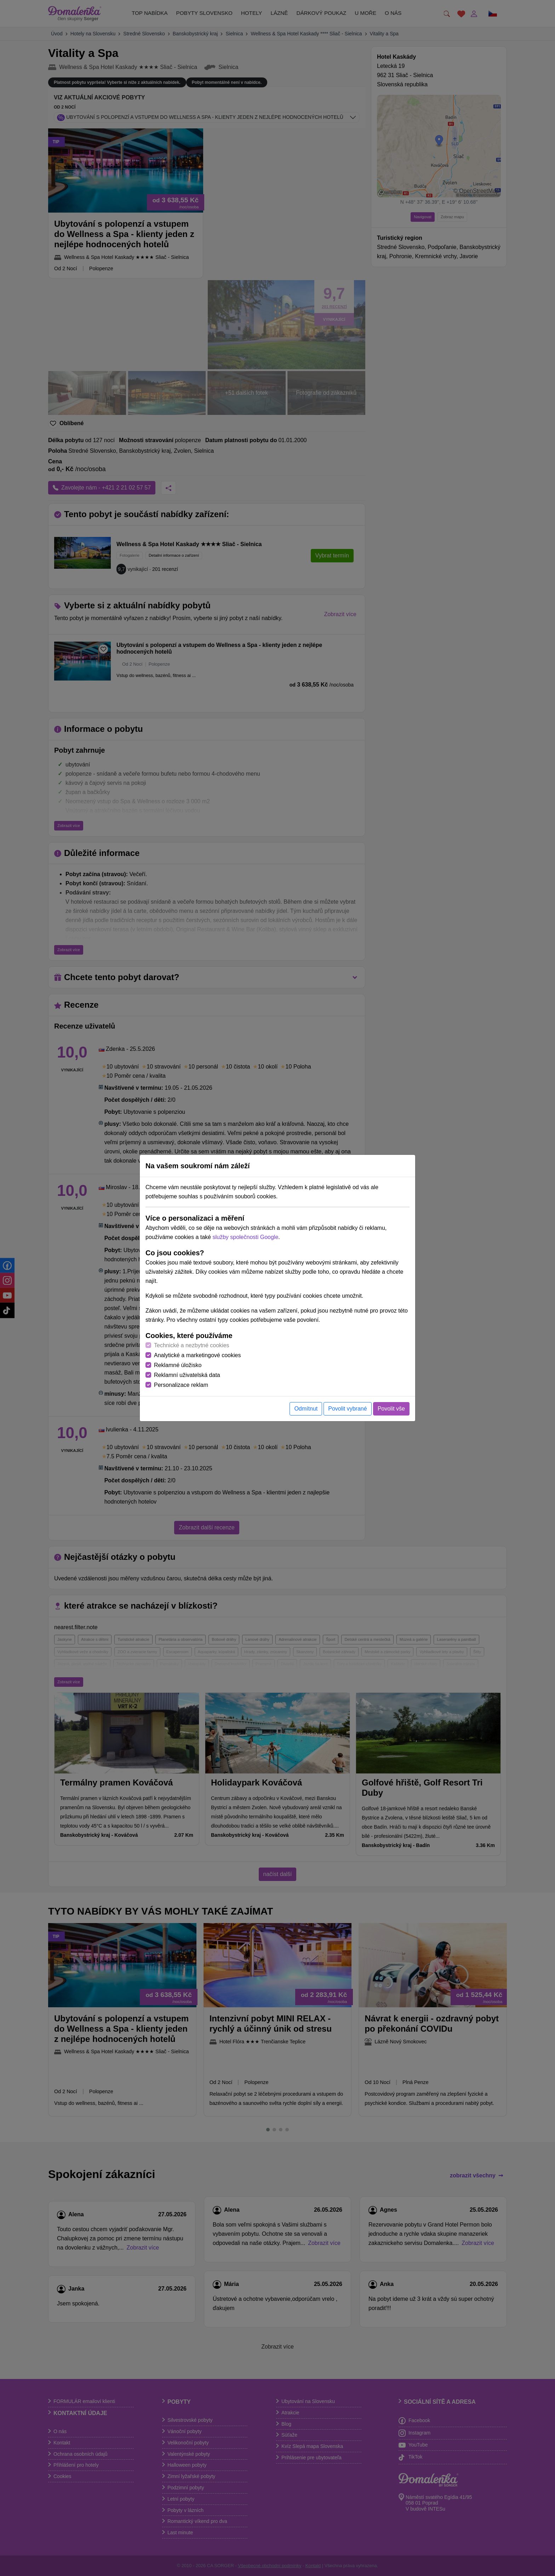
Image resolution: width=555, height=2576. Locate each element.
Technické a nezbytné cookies (191, 1345)
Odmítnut (305, 1409)
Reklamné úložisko (177, 1365)
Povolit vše (391, 1409)
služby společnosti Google (245, 1237)
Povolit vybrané (347, 1409)
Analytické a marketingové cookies (197, 1355)
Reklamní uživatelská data (187, 1375)
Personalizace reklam (181, 1385)
